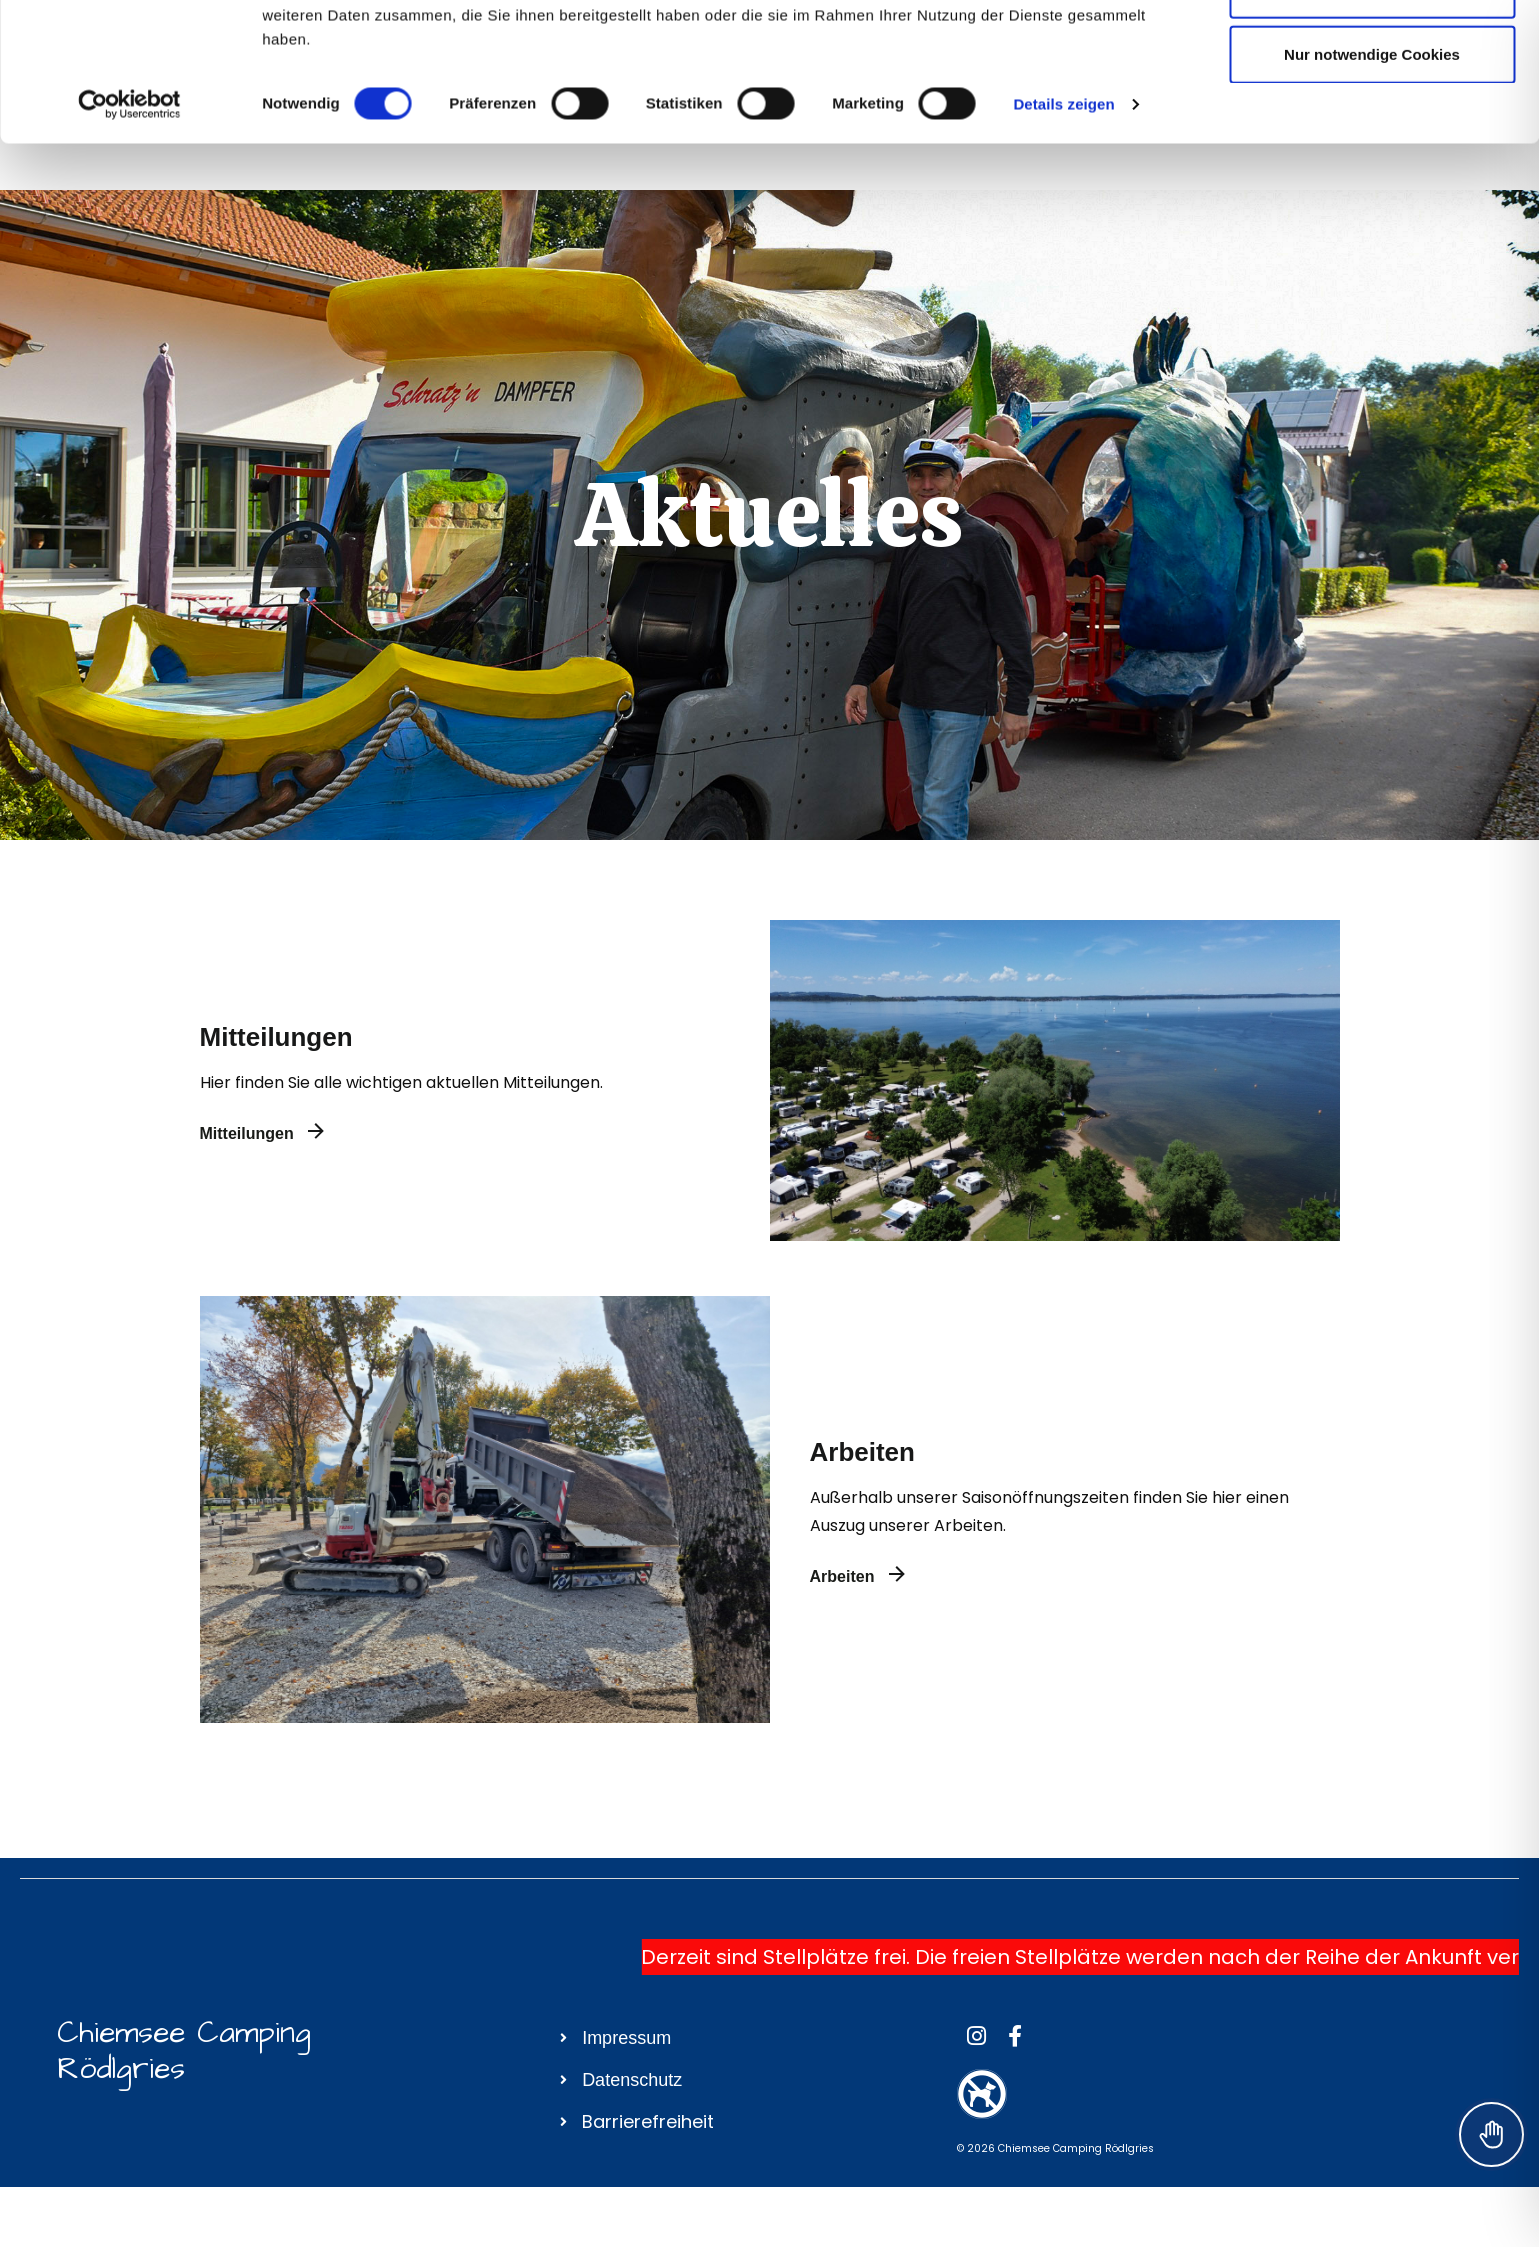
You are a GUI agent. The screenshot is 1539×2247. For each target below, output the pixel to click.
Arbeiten (862, 1452)
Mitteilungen (276, 1037)
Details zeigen (1063, 233)
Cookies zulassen (1372, 52)
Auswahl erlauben (1372, 118)
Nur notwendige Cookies (1372, 183)
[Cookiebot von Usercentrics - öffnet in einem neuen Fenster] (129, 234)
